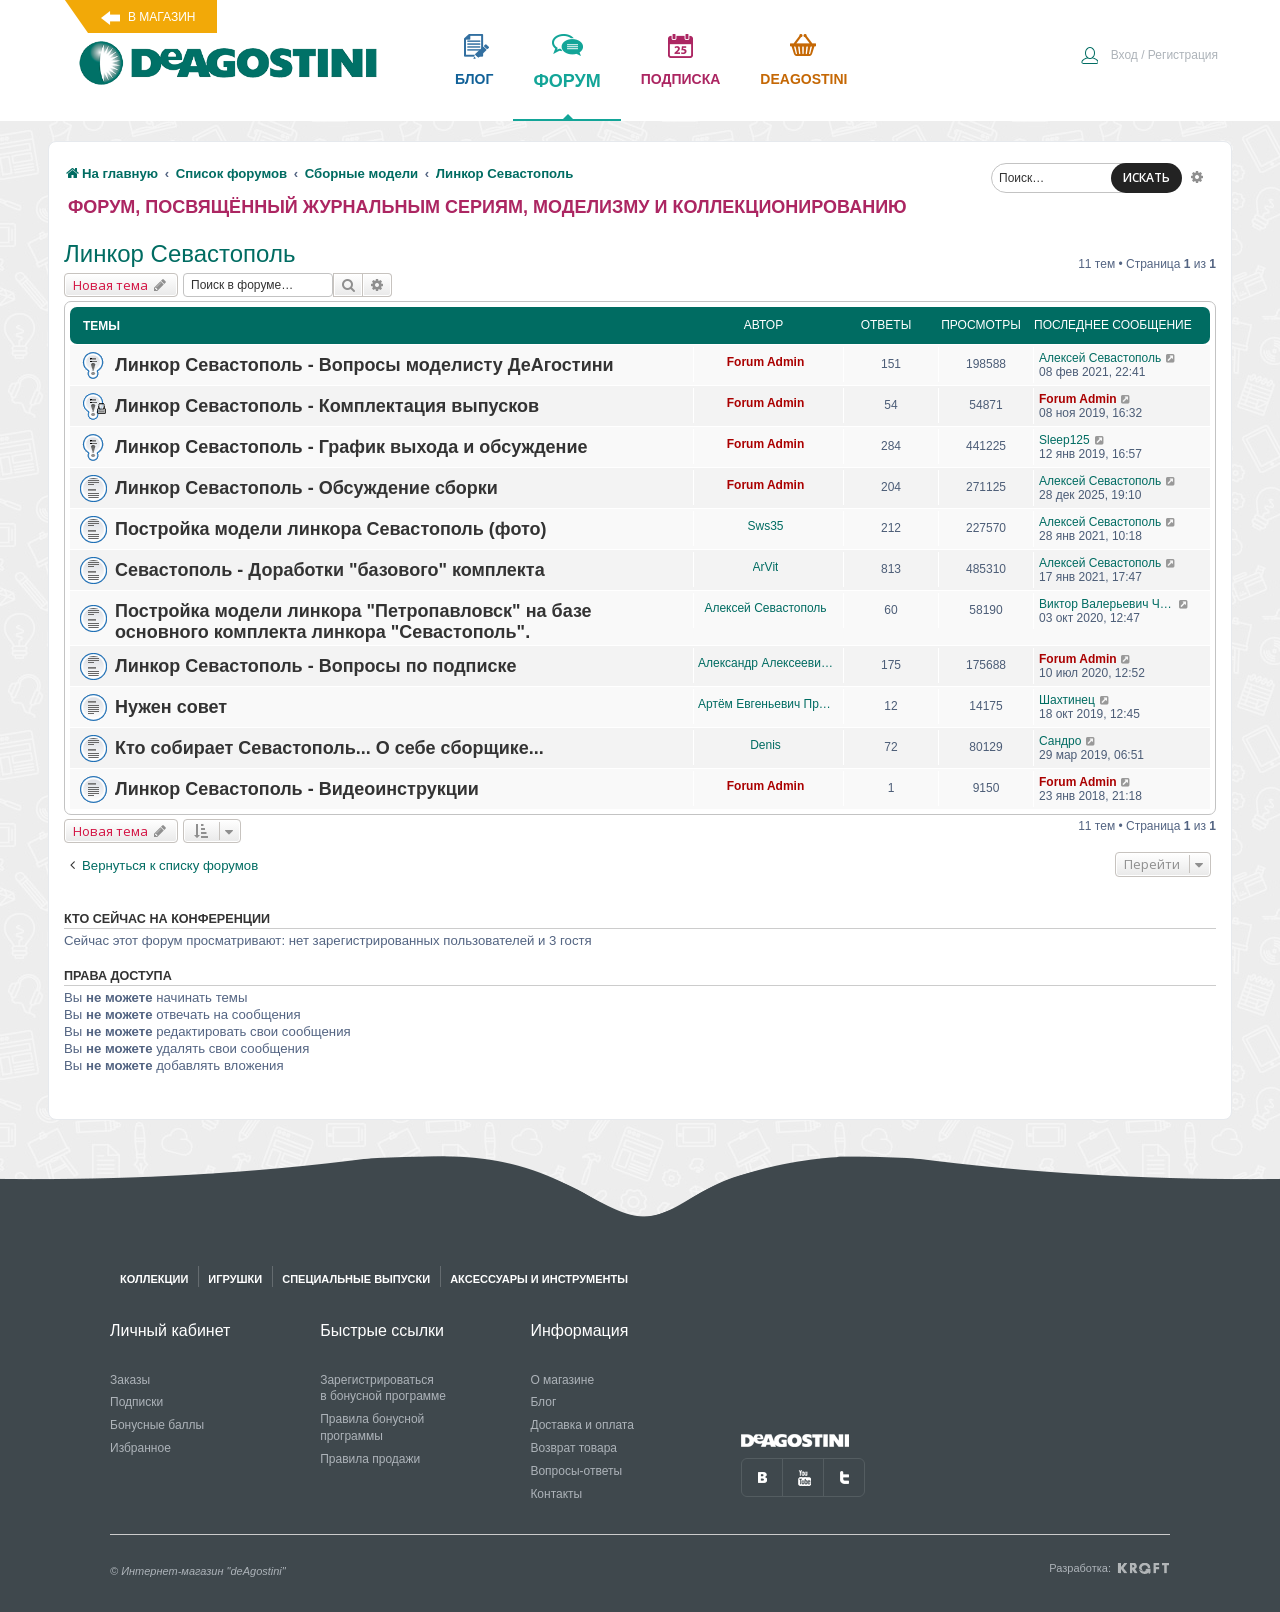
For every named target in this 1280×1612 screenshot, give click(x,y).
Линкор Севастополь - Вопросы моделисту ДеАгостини (364, 365)
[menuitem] (1149, 57)
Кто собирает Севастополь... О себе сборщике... (329, 748)
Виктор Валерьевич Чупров (1108, 604)
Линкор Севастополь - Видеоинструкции (297, 789)
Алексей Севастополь (1100, 358)
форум (566, 95)
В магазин (161, 17)
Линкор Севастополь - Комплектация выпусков (327, 406)
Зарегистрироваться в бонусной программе (383, 1388)
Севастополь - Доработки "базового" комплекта (330, 570)
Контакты (556, 1494)
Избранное (140, 1448)
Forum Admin (766, 362)
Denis (765, 745)
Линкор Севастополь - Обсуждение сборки (306, 488)
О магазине (562, 1380)
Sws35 (765, 526)
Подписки (136, 1402)
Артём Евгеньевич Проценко (765, 704)
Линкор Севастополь (179, 253)
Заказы (130, 1380)
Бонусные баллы (157, 1425)
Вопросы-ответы (576, 1471)
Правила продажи (370, 1459)
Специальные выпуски (356, 1279)
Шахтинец (1067, 700)
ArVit (766, 567)
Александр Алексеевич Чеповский (765, 663)
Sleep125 (1064, 440)
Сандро (1060, 741)
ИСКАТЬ (1146, 177)
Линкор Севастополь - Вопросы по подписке (316, 666)
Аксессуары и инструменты (539, 1279)
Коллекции (154, 1279)
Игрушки (235, 1279)
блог (474, 79)
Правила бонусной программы (372, 1427)
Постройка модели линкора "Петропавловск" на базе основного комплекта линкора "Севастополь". (353, 621)
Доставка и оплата (582, 1425)
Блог (543, 1402)
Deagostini (803, 79)
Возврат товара (573, 1448)
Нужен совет (171, 707)
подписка (681, 79)
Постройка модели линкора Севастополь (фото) (331, 529)
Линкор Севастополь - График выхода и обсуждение (351, 447)
